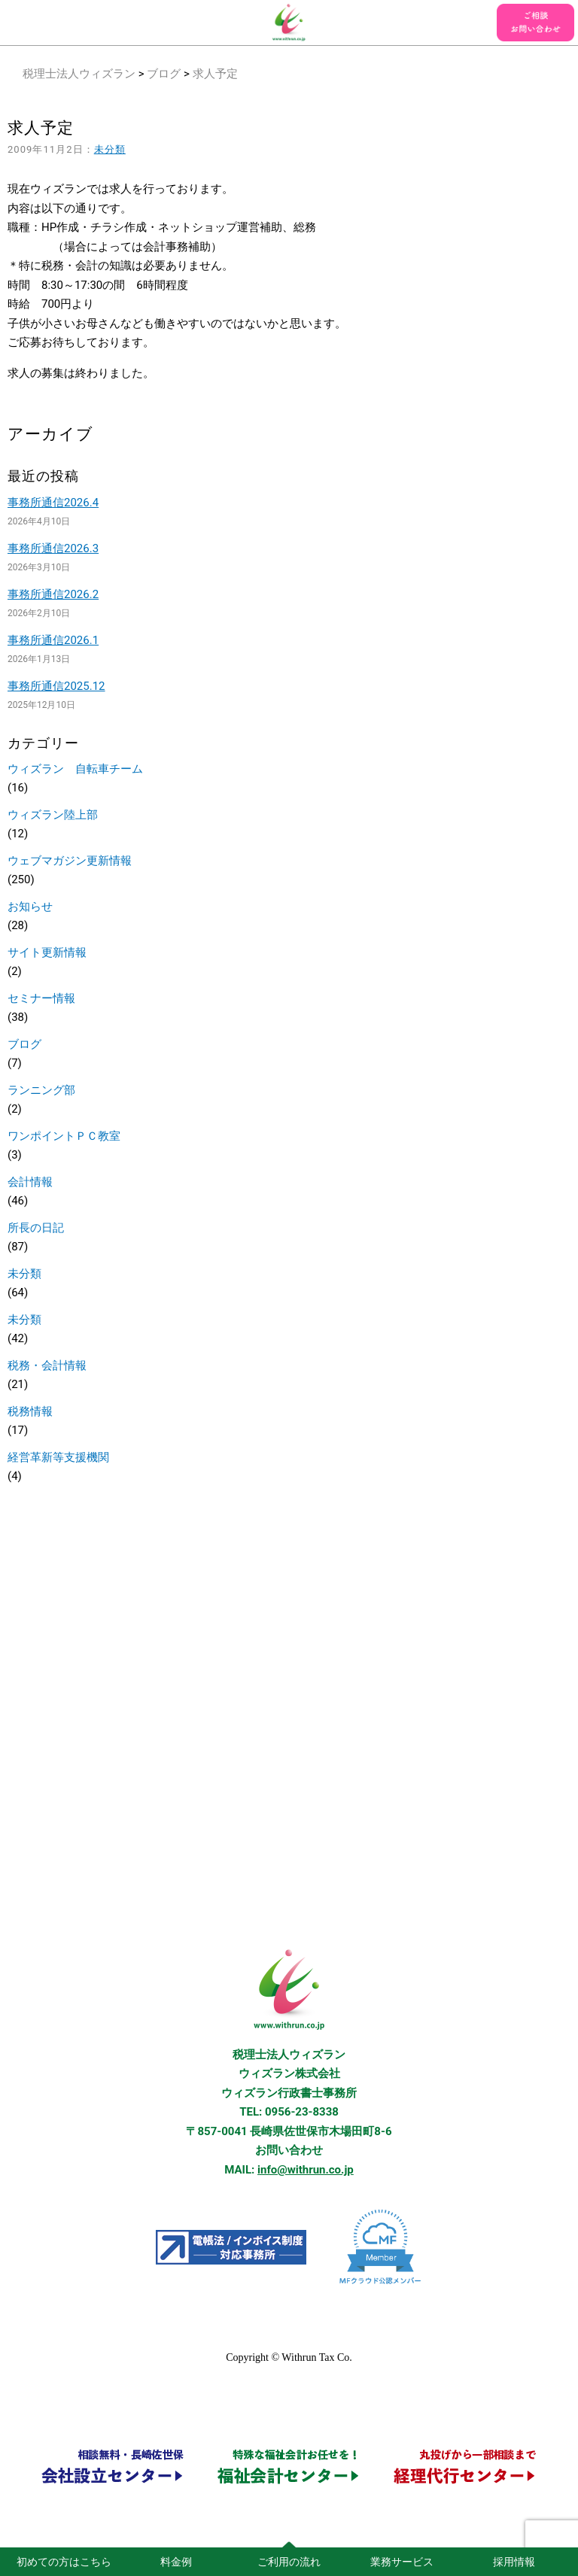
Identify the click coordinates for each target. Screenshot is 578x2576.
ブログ (164, 73)
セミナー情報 (41, 998)
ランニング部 (41, 1090)
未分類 (110, 149)
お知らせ (30, 906)
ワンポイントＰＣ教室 (64, 1136)
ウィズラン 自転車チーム (75, 769)
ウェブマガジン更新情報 (70, 860)
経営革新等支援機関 (58, 1457)
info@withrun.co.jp (305, 2170)
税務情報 (30, 1411)
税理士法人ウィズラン (79, 73)
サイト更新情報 (47, 952)
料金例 (176, 2562)
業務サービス (402, 2562)
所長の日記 (36, 1228)
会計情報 (30, 1182)
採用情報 (514, 2562)
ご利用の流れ (289, 2562)
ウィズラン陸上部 (53, 815)
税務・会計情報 (47, 1365)
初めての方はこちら (64, 2562)
